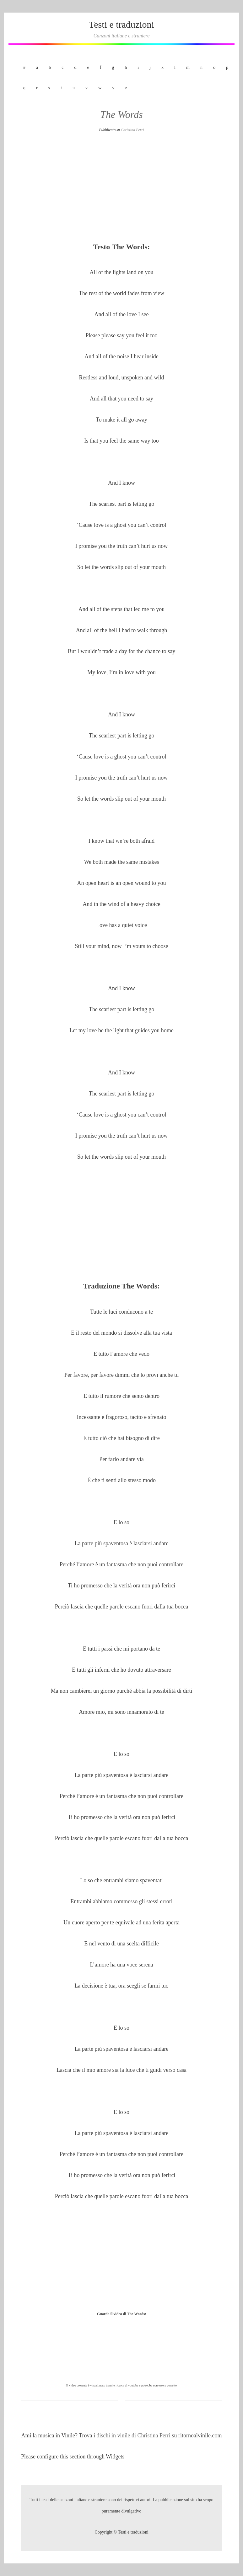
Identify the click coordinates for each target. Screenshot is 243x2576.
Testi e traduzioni (121, 24)
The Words (121, 114)
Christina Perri (132, 130)
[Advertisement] (121, 189)
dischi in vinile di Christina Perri (134, 2435)
